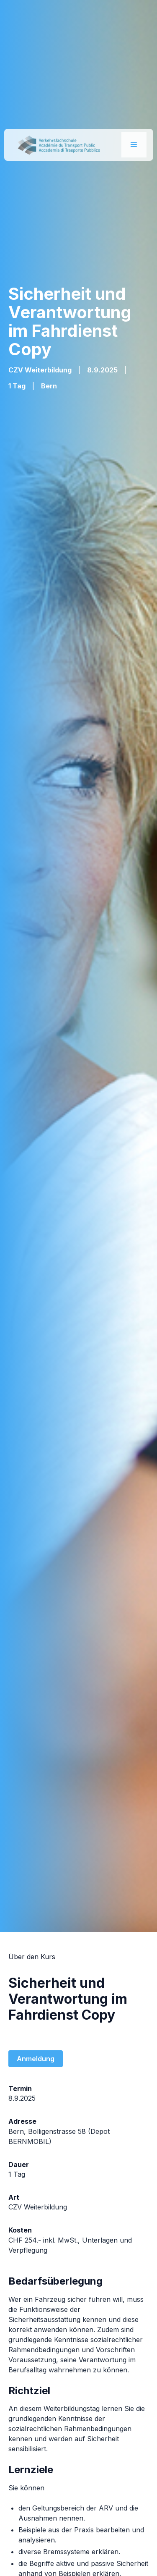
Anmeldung (35, 2059)
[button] (134, 144)
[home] (55, 145)
